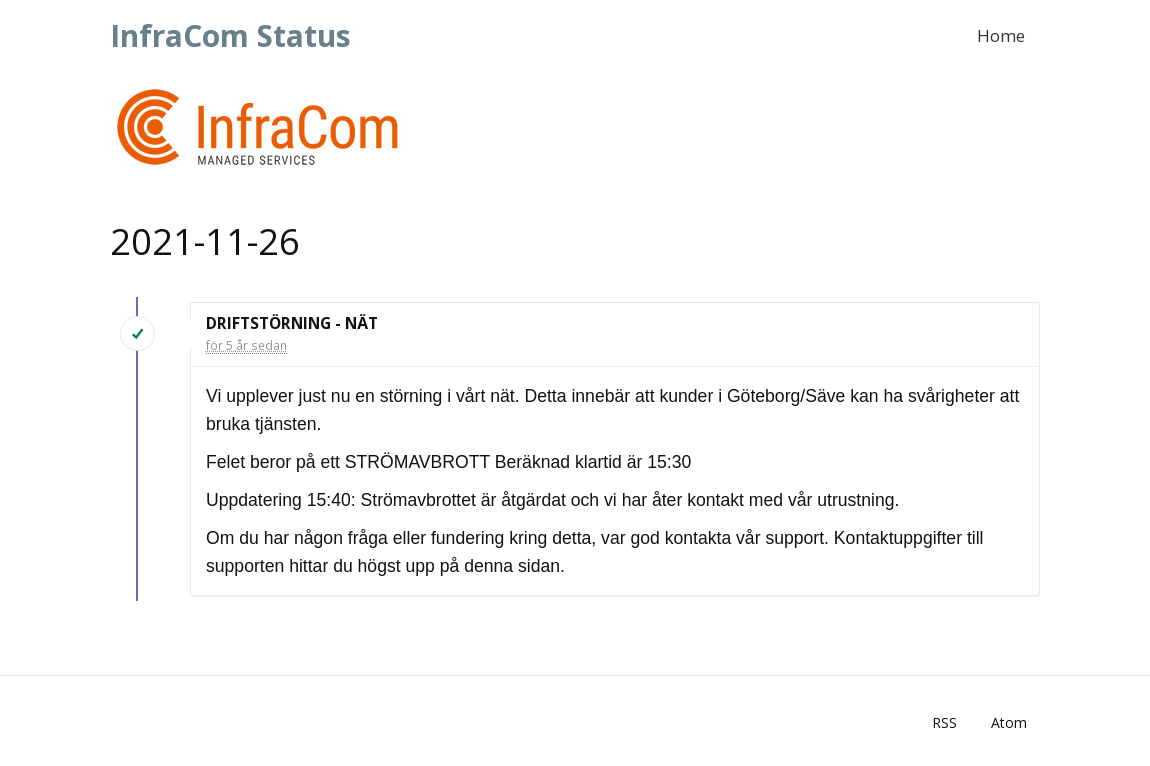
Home (1001, 35)
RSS (944, 722)
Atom (1009, 722)
